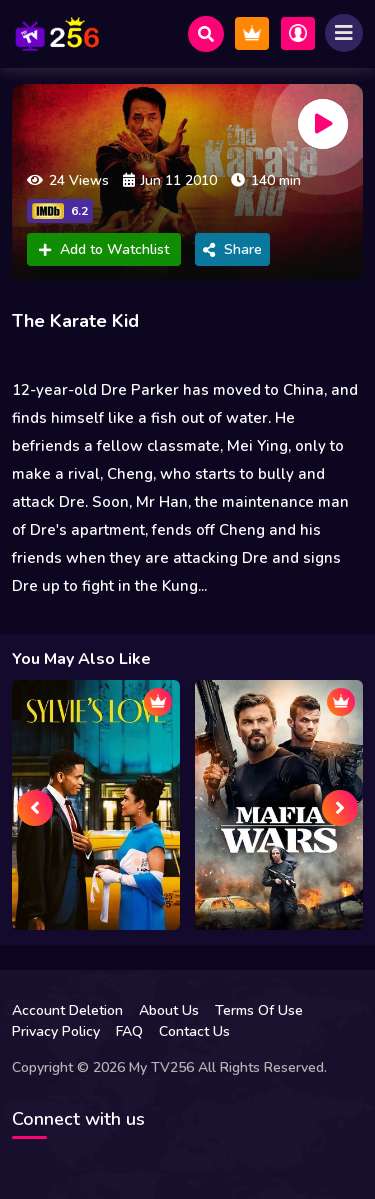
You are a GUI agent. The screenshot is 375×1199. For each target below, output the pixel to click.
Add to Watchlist (104, 249)
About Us (169, 1010)
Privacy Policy (56, 1031)
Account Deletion (67, 1010)
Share (232, 249)
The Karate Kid (75, 321)
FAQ (129, 1031)
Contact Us (194, 1031)
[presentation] (35, 808)
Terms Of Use (259, 1010)
